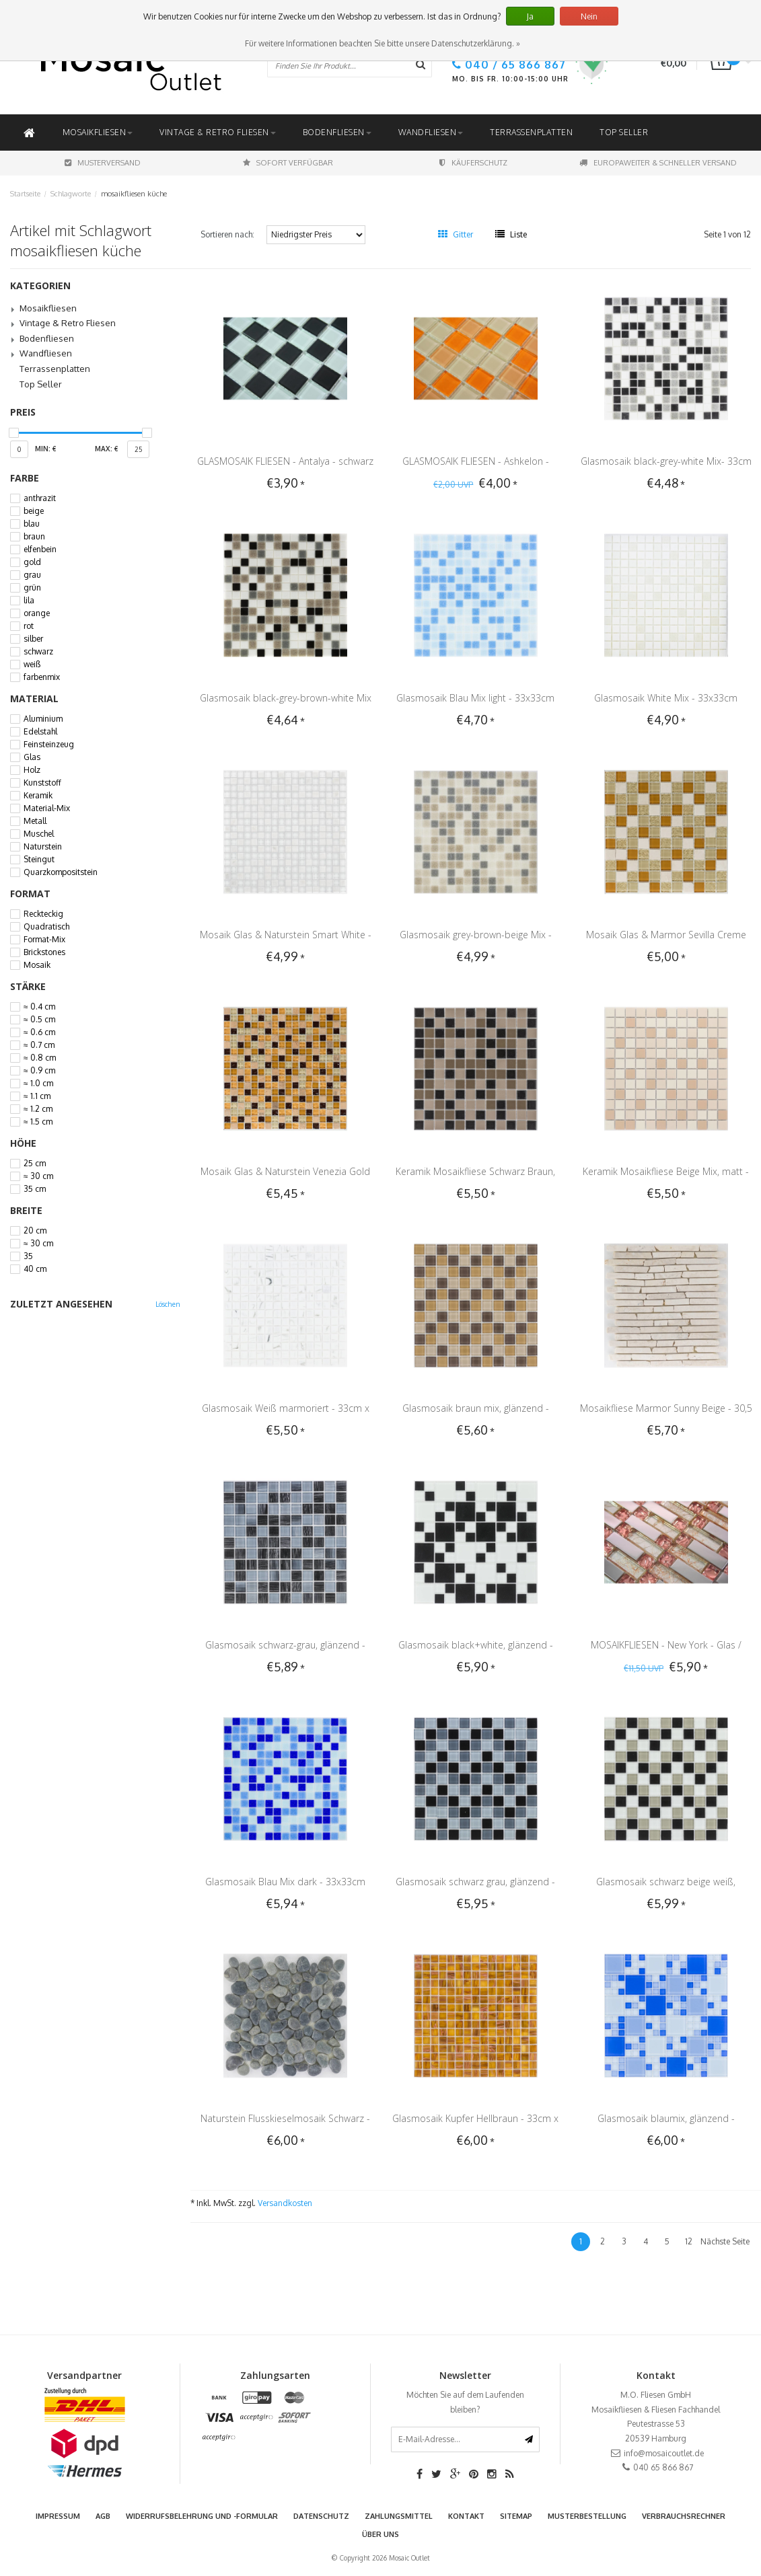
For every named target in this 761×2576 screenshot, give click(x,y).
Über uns (380, 2534)
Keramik (38, 795)
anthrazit (40, 498)
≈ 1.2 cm (38, 1109)
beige (34, 511)
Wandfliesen (431, 132)
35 (28, 1256)
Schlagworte (70, 193)
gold (32, 562)
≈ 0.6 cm (39, 1032)
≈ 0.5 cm (39, 1019)
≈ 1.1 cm (37, 1096)
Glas (32, 757)
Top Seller (624, 132)
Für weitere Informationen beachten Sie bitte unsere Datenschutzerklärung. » (382, 43)
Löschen (167, 1304)
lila (29, 600)
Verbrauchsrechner (683, 2516)
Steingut (39, 859)
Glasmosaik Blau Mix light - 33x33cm (475, 697)
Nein (589, 16)
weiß (32, 664)
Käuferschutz (473, 162)
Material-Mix (47, 808)
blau (32, 524)
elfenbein (40, 549)
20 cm (35, 1231)
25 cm (35, 1163)
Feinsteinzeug (49, 744)
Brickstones (44, 952)
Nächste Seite (725, 2241)
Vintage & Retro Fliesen (217, 132)
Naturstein (43, 846)
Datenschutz (321, 2516)
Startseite (25, 193)
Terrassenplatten (531, 132)
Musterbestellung (587, 2516)
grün (32, 588)
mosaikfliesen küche (134, 193)
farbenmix (42, 677)
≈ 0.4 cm (39, 1007)
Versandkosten (285, 2203)
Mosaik (37, 965)
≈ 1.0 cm (38, 1083)
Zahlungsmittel (399, 2516)
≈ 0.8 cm (40, 1058)
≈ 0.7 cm (39, 1045)
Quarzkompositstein (61, 872)
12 (688, 2241)
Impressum (58, 2516)
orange (37, 613)
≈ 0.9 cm (39, 1070)
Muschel (39, 834)
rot (29, 626)
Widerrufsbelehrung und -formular (202, 2516)
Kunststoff (42, 783)
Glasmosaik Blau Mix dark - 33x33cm (285, 1881)
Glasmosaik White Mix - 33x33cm (665, 697)
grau (32, 575)
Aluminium (43, 719)
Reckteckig (43, 914)
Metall (35, 821)
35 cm (35, 1189)
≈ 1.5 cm (38, 1122)
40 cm (35, 1269)
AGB (103, 2516)
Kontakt (466, 2516)
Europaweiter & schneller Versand (658, 162)
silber (33, 639)
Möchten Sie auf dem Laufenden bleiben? (465, 2402)
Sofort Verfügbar (288, 162)
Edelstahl (40, 731)
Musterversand (103, 162)
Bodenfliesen (337, 132)
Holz (32, 770)
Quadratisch (46, 927)
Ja (530, 16)
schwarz (38, 651)
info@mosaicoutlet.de (664, 2453)
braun (34, 536)
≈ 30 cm (38, 1176)
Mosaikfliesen (98, 132)
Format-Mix (44, 939)
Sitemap (516, 2516)
